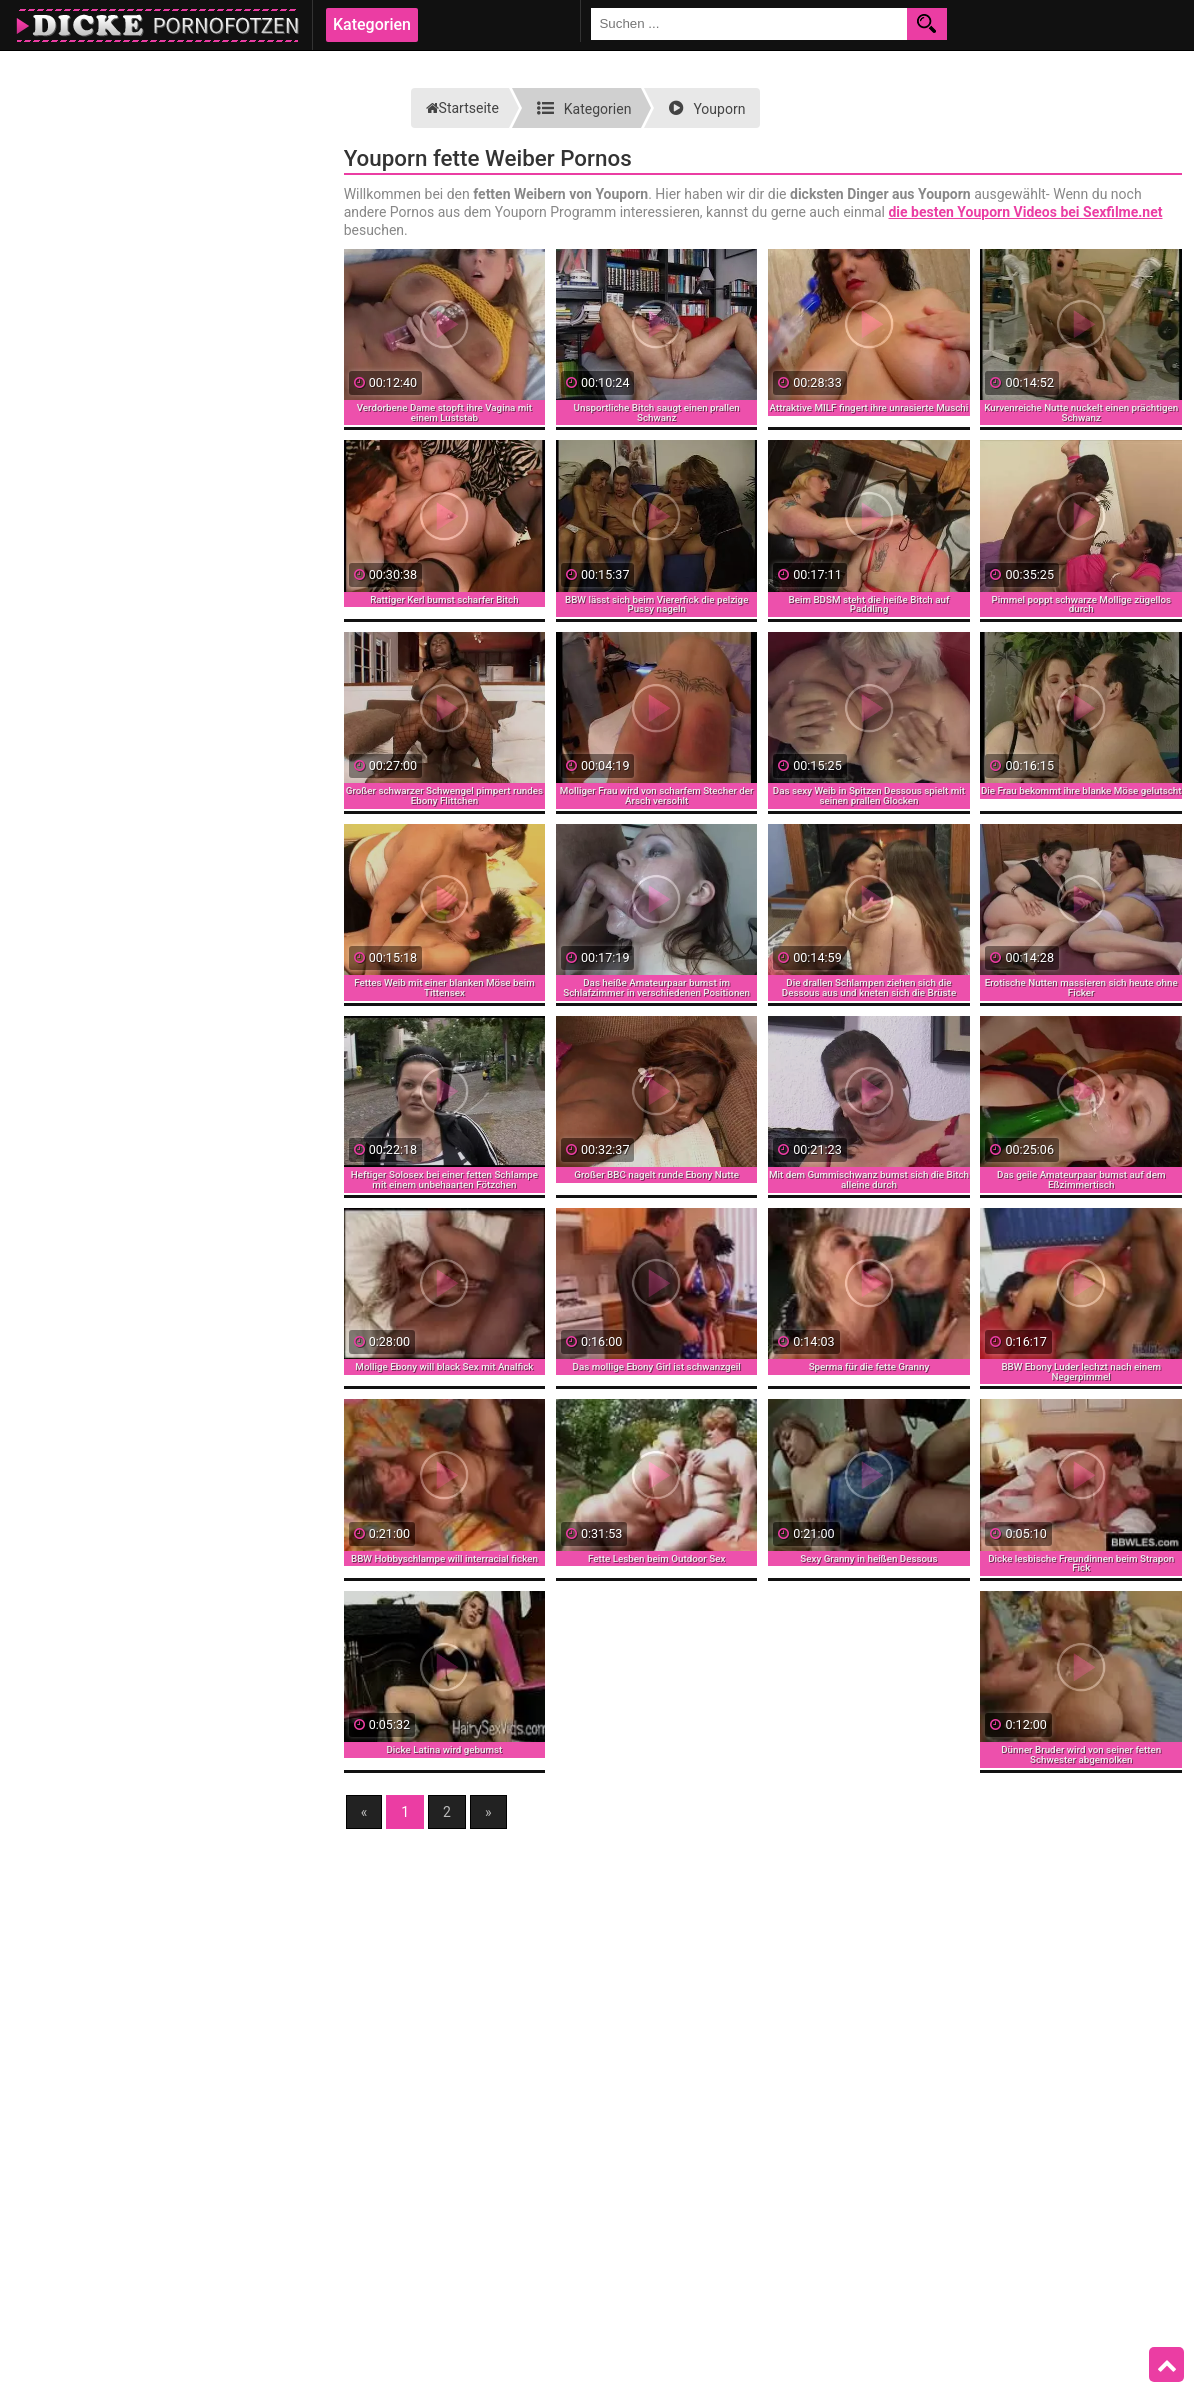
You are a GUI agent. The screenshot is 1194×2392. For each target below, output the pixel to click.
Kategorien (372, 24)
